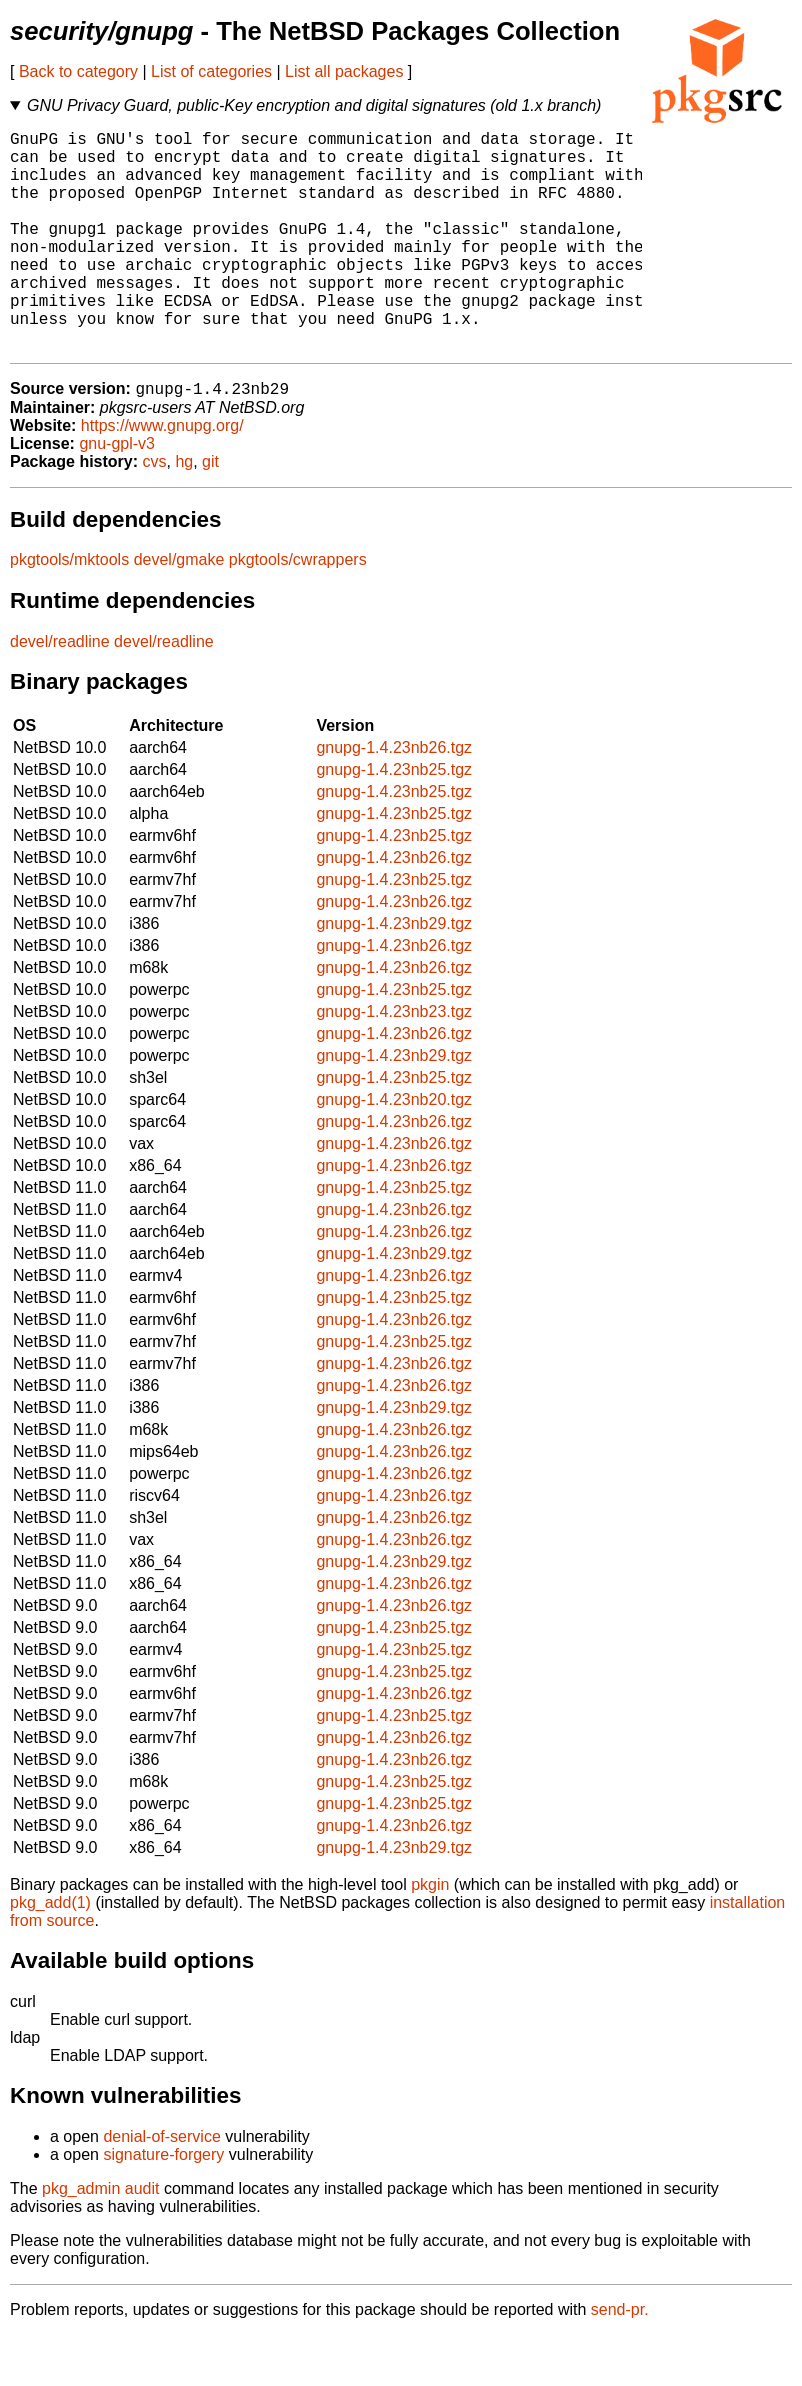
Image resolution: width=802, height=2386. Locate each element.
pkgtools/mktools (69, 610)
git (210, 512)
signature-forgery (163, 2205)
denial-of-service (161, 2187)
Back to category (78, 71)
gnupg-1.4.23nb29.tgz (394, 974)
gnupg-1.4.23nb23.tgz (394, 1062)
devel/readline (60, 692)
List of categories (211, 71)
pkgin (430, 1935)
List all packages (344, 71)
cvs (155, 512)
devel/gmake (179, 610)
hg (184, 512)
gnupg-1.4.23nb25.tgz (394, 820)
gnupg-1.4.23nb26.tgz (394, 798)
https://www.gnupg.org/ (162, 476)
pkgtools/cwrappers (298, 610)
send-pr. (620, 2360)
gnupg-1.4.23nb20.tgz (394, 1150)
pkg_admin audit (100, 2239)
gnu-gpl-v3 (117, 494)
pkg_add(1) (50, 1953)
